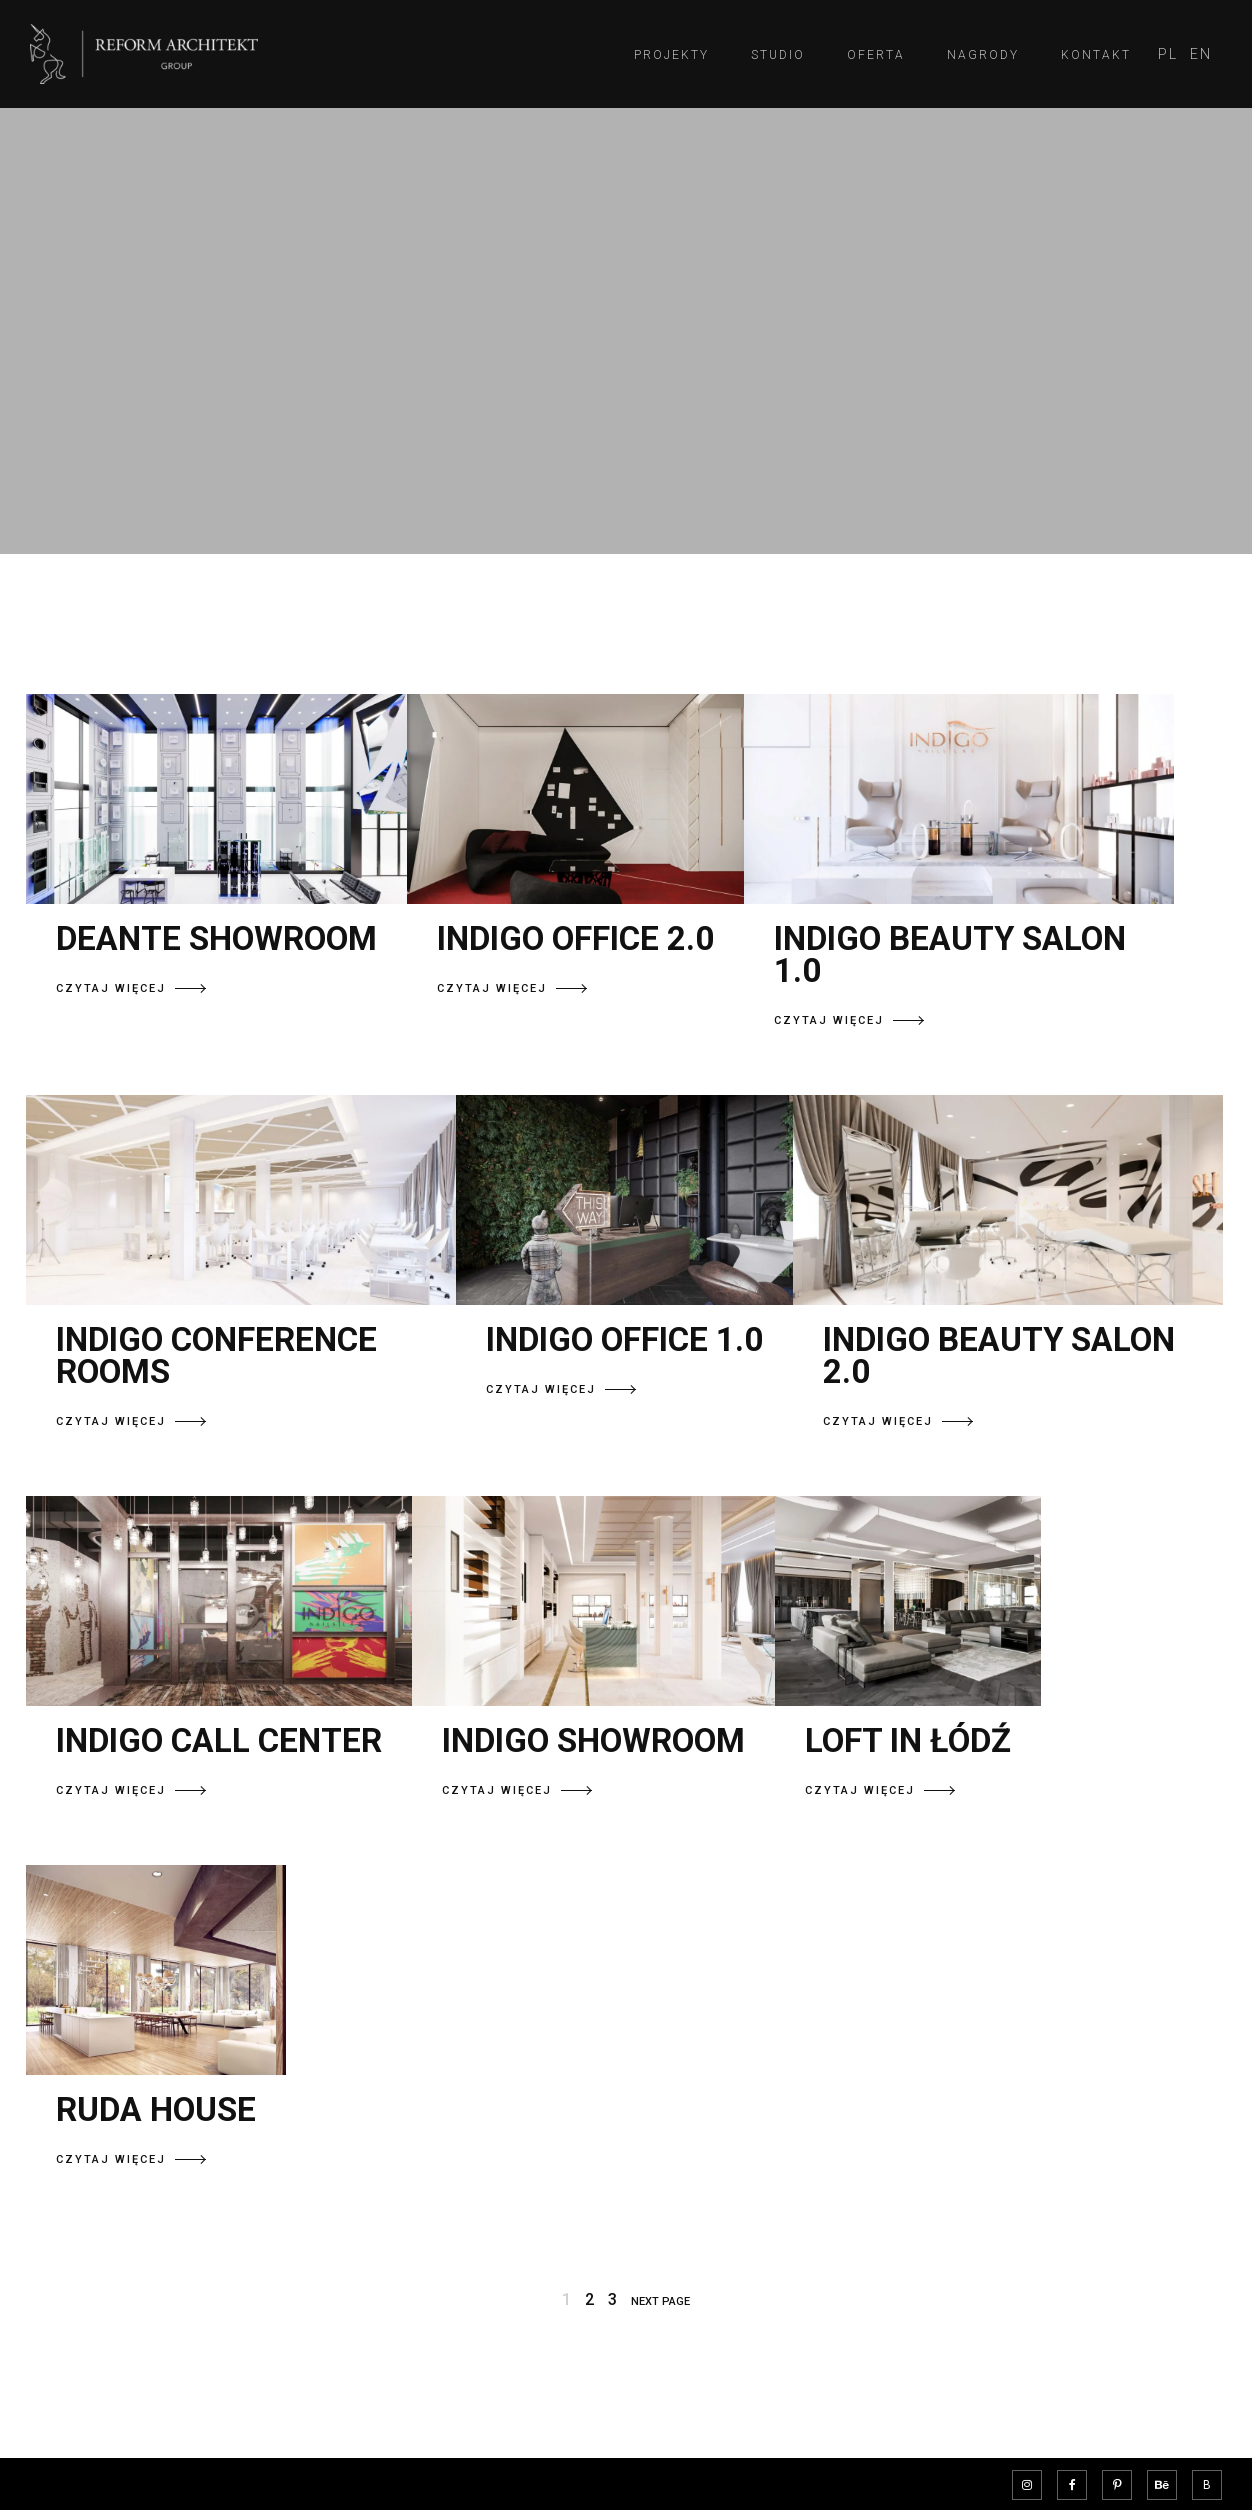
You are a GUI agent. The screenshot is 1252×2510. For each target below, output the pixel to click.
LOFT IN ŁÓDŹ (908, 1740)
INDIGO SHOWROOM (593, 1740)
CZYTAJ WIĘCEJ (131, 988)
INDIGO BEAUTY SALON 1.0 (950, 954)
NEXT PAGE (660, 2301)
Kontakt (1096, 55)
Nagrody (983, 55)
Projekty (671, 55)
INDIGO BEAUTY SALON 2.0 (999, 1355)
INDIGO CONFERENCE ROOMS (216, 1355)
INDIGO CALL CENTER (219, 1740)
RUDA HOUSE (156, 2109)
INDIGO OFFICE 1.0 (624, 1339)
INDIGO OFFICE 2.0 (575, 938)
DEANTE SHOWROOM (216, 938)
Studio (778, 55)
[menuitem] (1168, 54)
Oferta (876, 55)
